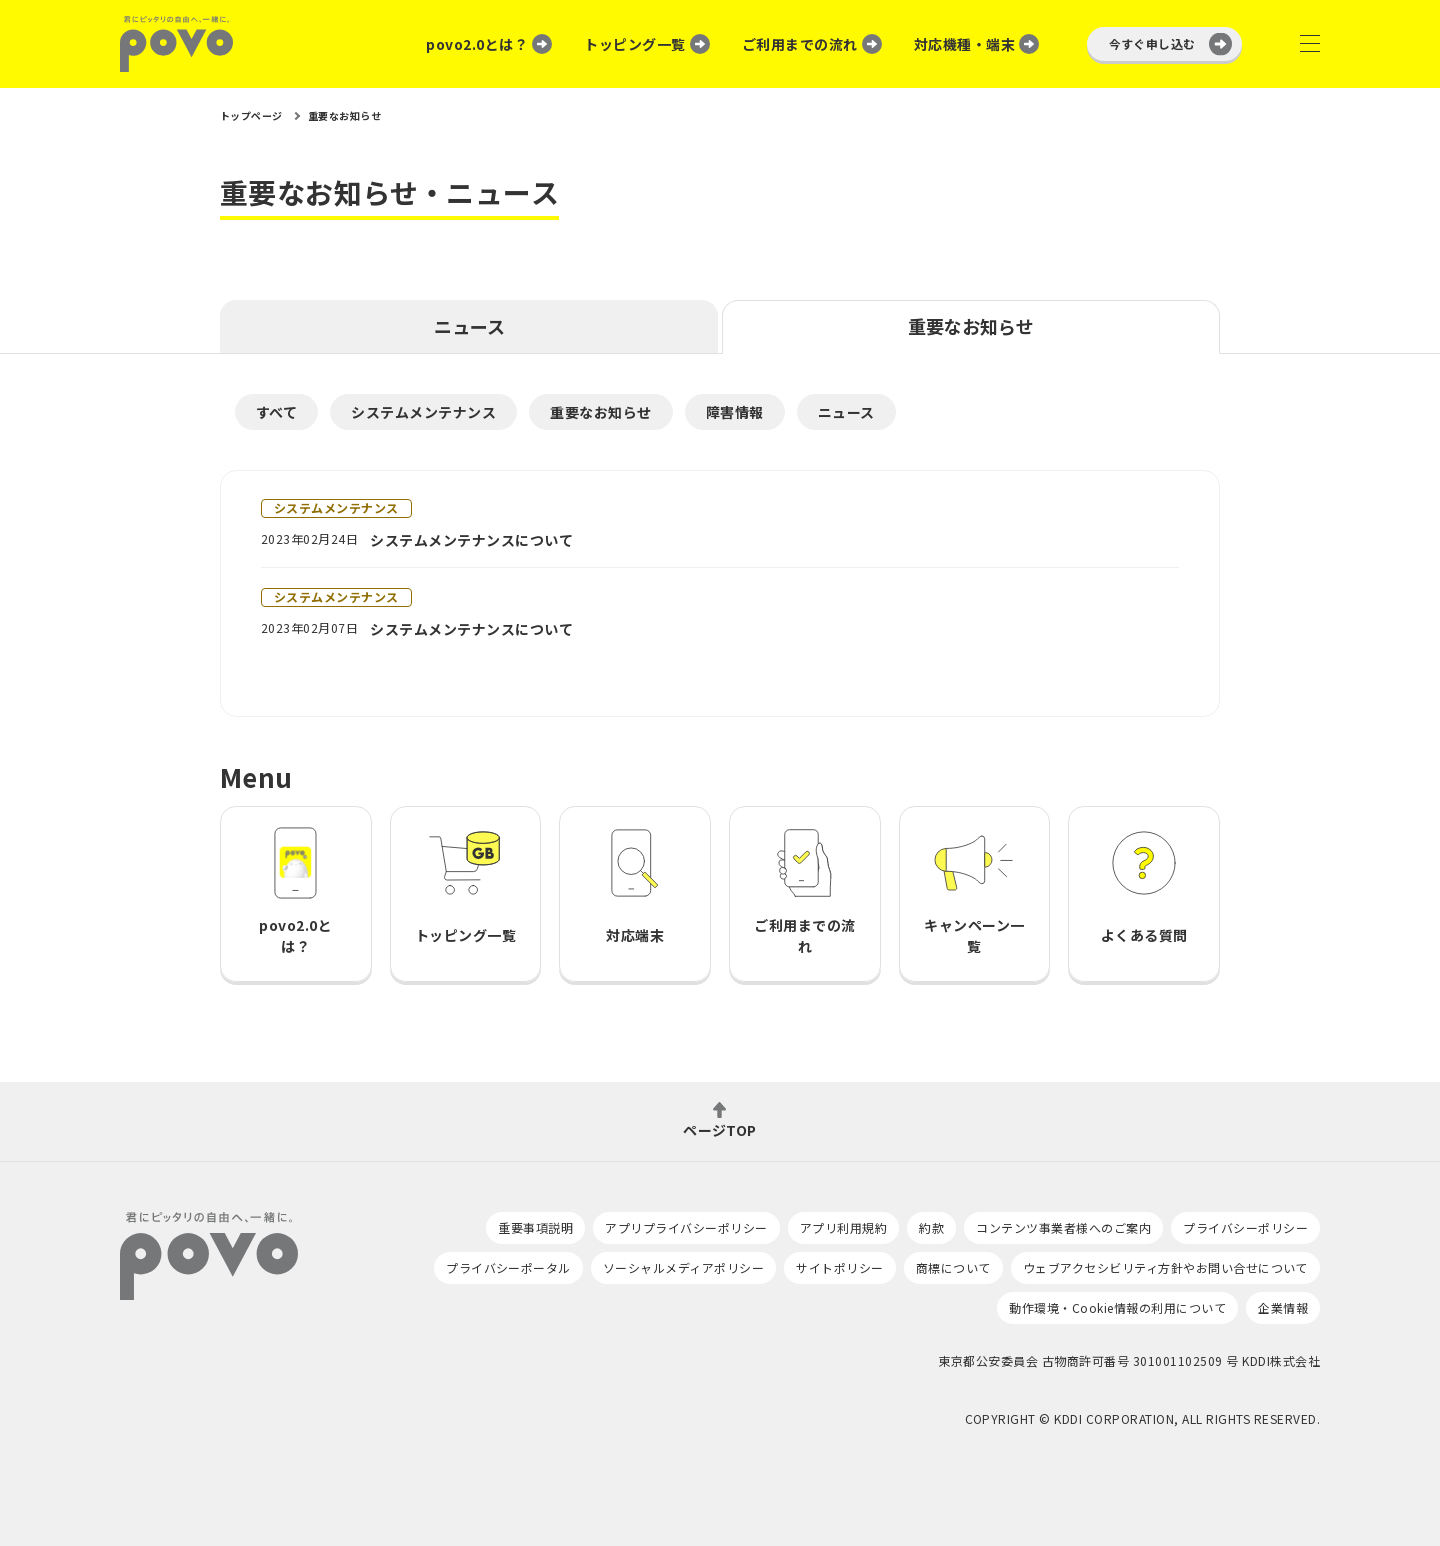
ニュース (469, 326)
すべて (276, 412)
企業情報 (1283, 1307)
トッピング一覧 (634, 44)
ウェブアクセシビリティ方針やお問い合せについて (1165, 1267)
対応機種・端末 (964, 44)
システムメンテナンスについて (471, 540)
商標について (953, 1267)
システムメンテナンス (423, 412)
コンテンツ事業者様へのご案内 (1063, 1227)
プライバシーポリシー (1245, 1227)
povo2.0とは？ (477, 44)
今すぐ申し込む (1152, 43)
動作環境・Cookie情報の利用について (1117, 1307)
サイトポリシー (839, 1267)
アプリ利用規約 (843, 1227)
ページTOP (720, 1128)
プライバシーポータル (508, 1267)
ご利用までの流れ (800, 44)
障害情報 (735, 412)
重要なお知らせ (971, 326)
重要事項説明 (535, 1227)
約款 (931, 1227)
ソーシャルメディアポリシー (683, 1267)
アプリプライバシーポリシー (686, 1227)
